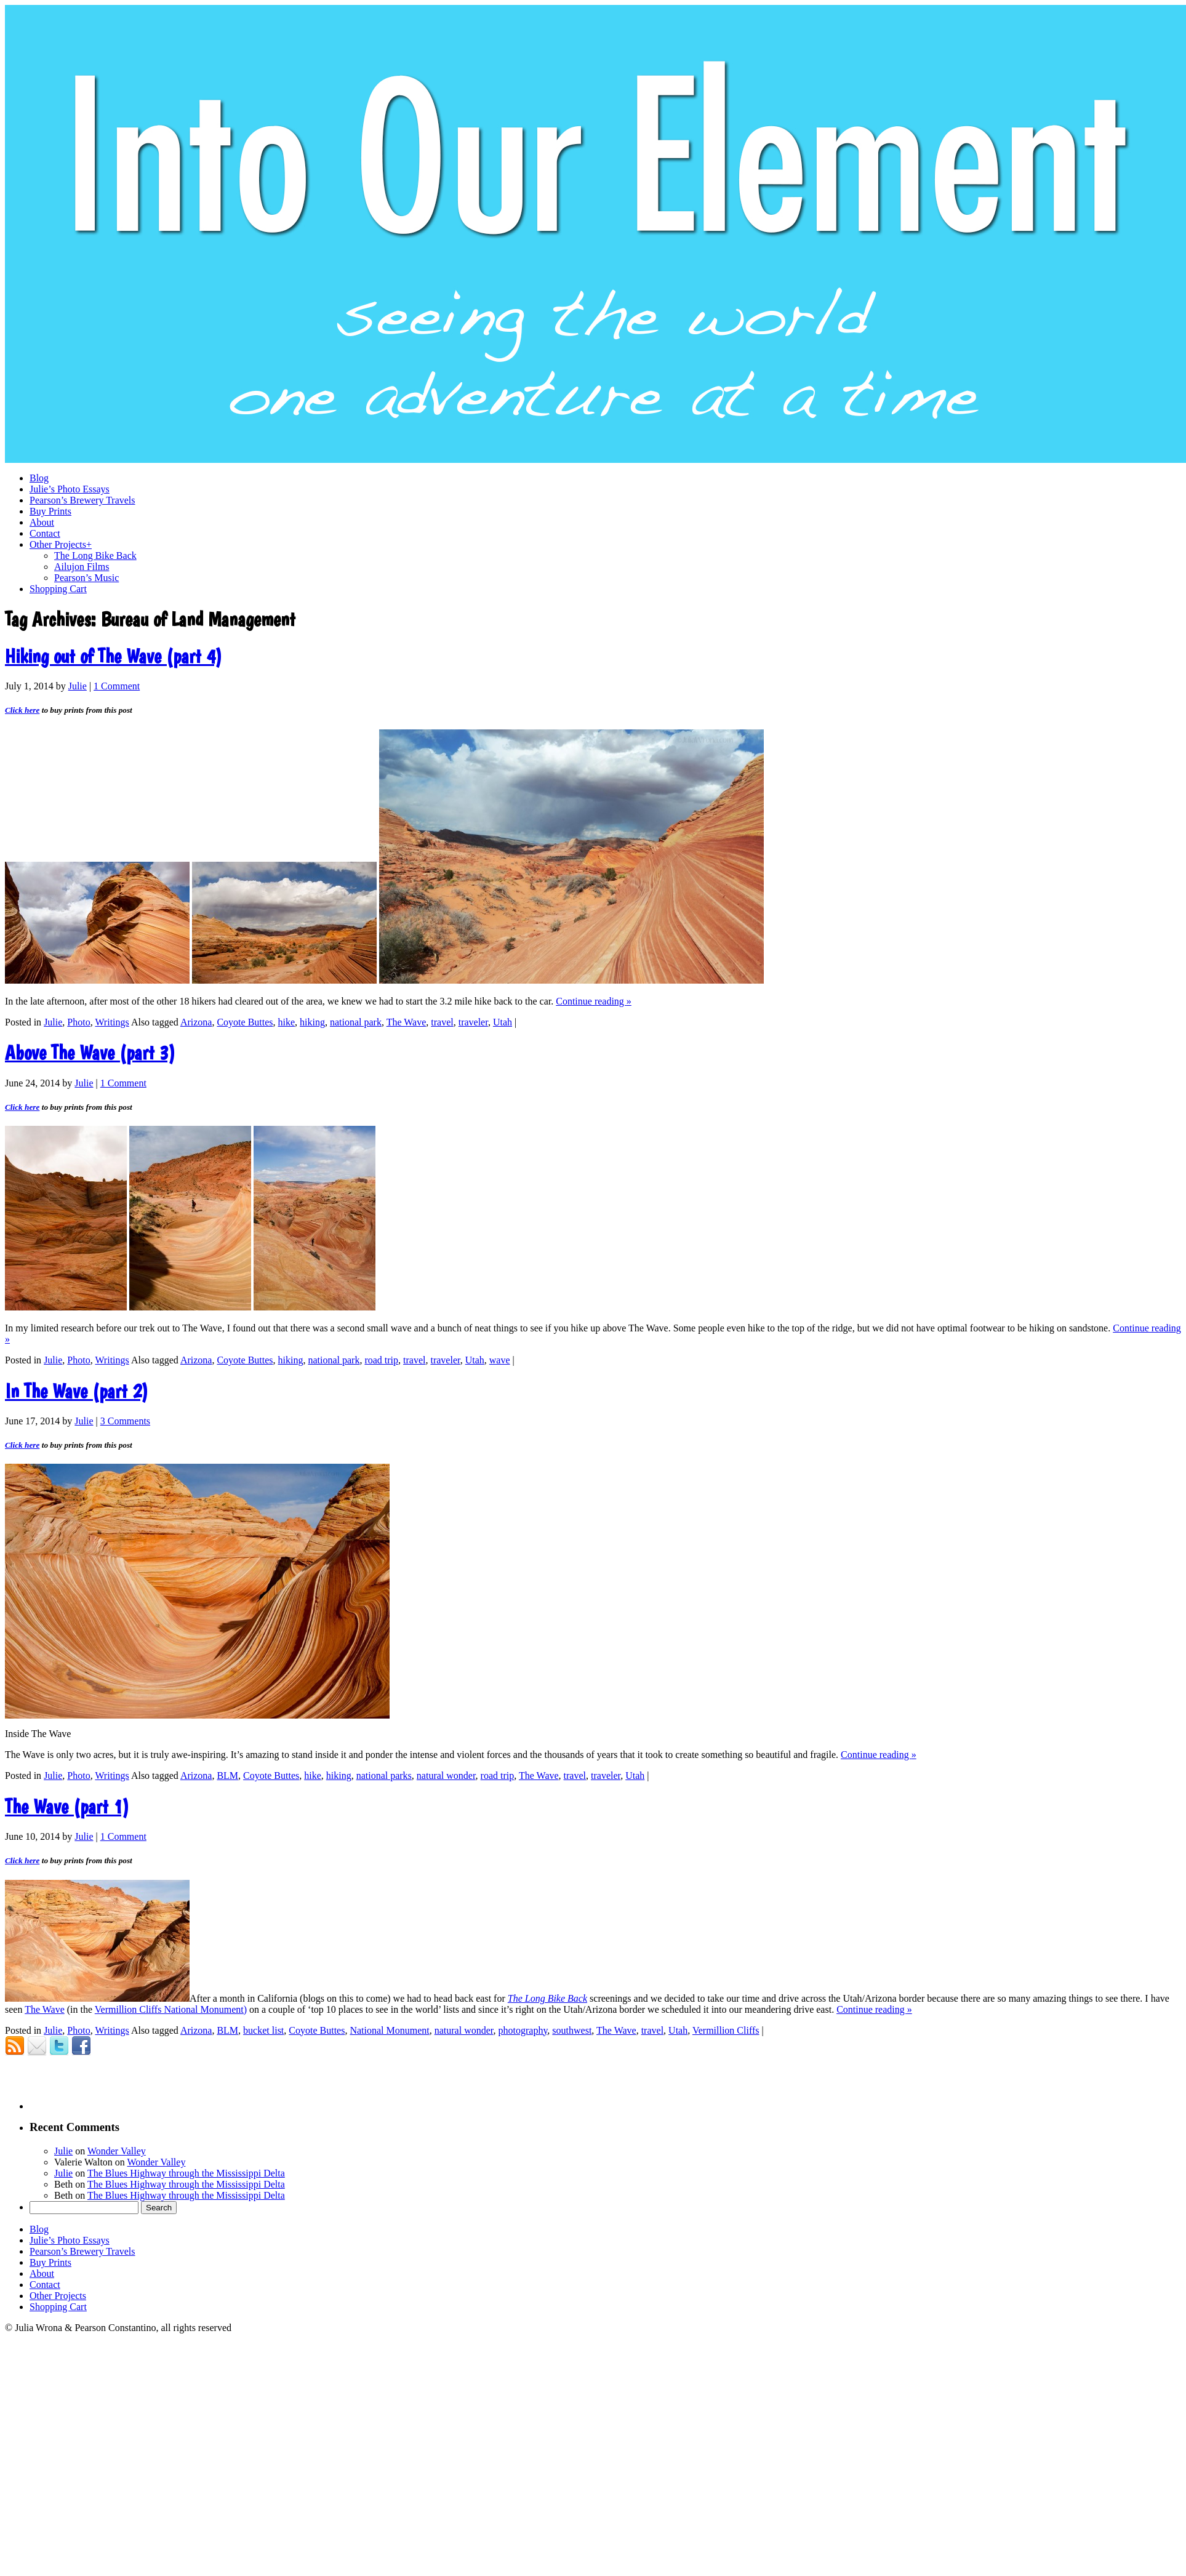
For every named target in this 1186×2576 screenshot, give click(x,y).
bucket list (263, 2030)
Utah (502, 1022)
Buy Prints (50, 2262)
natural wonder (446, 1775)
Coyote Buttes (245, 1022)
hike (286, 1022)
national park (356, 1022)
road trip (381, 1360)
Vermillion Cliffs (725, 2030)
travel (442, 1022)
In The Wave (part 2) (76, 1391)
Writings (112, 1022)
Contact (45, 2284)
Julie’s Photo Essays (70, 2240)
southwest (571, 2030)
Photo (78, 1022)
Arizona (196, 1022)
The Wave (407, 1022)
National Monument (389, 2030)
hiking (312, 1022)
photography (523, 2030)
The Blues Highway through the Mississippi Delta (186, 2173)
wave (499, 1360)
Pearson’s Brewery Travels (82, 2251)
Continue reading (593, 1001)
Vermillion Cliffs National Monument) (171, 2009)
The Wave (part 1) (67, 1806)
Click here (22, 710)
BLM (227, 1775)
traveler (473, 1022)
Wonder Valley (116, 2151)
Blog (39, 2229)
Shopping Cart (58, 2306)
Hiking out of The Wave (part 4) (113, 656)
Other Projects (58, 2295)
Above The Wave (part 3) (90, 1052)
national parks (384, 1775)
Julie (77, 686)
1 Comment (117, 686)
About (42, 2273)
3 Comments (125, 1421)
